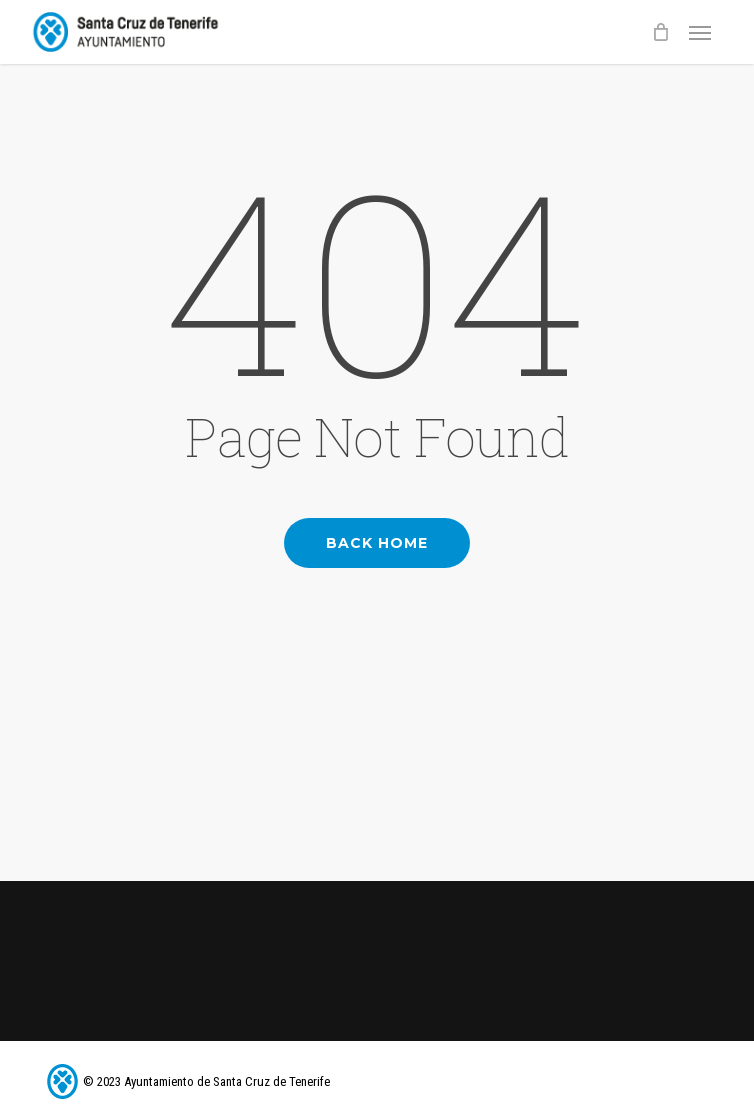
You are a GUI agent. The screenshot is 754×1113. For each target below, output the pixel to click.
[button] (700, 32)
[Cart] (660, 32)
